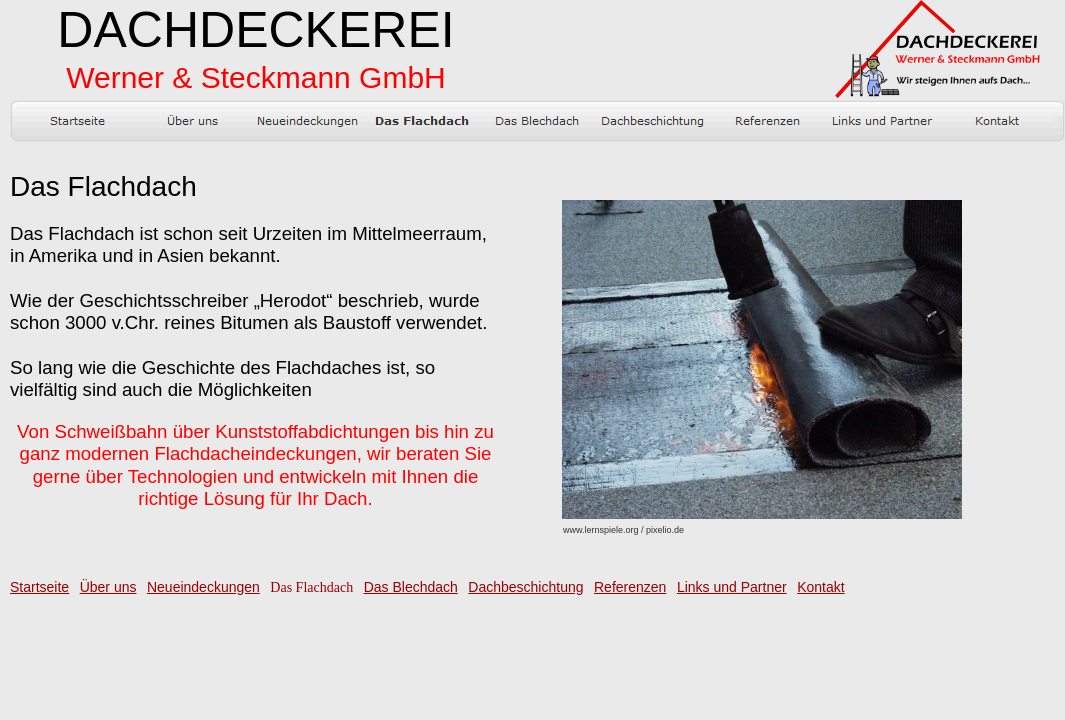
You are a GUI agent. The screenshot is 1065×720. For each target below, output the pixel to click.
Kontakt (820, 587)
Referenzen (630, 587)
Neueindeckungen (203, 587)
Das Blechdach (411, 587)
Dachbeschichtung (525, 587)
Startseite (39, 587)
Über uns (108, 587)
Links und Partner (732, 587)
